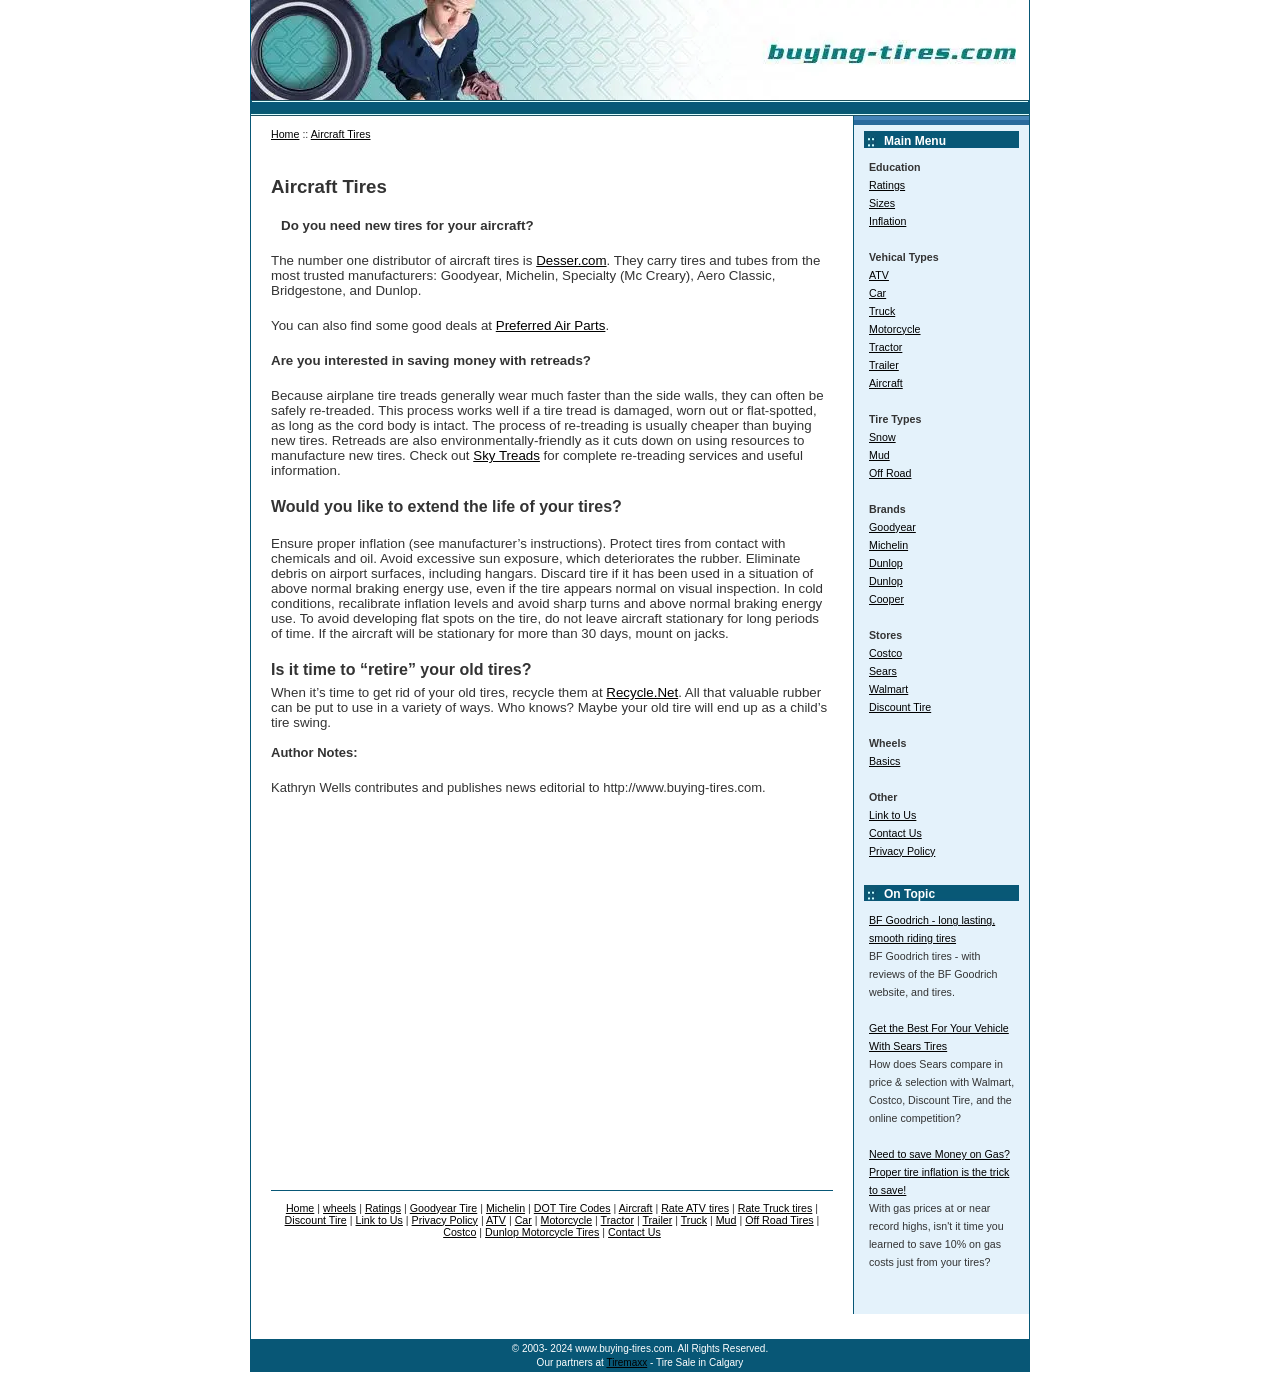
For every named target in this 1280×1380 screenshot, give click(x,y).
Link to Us (892, 815)
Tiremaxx (626, 1362)
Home (285, 134)
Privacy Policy (902, 851)
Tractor (885, 347)
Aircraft (886, 383)
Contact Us (895, 833)
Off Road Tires (779, 1220)
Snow (882, 437)
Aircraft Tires (341, 134)
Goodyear (892, 527)
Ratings (887, 185)
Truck (882, 311)
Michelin (888, 545)
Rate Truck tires (775, 1208)
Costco (885, 653)
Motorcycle (895, 329)
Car (877, 293)
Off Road (890, 473)
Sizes (882, 203)
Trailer (884, 365)
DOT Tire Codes (572, 1208)
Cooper (886, 599)
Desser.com (571, 260)
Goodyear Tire (444, 1208)
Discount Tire (900, 707)
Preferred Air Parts (551, 325)
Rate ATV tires (695, 1208)
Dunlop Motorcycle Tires (542, 1232)
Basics (884, 761)
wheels (339, 1208)
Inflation (887, 221)
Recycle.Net (642, 692)
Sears (883, 671)
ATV (879, 275)
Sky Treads (506, 455)
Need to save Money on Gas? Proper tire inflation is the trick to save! (939, 1172)
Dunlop (886, 563)
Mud (879, 455)
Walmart (888, 689)
